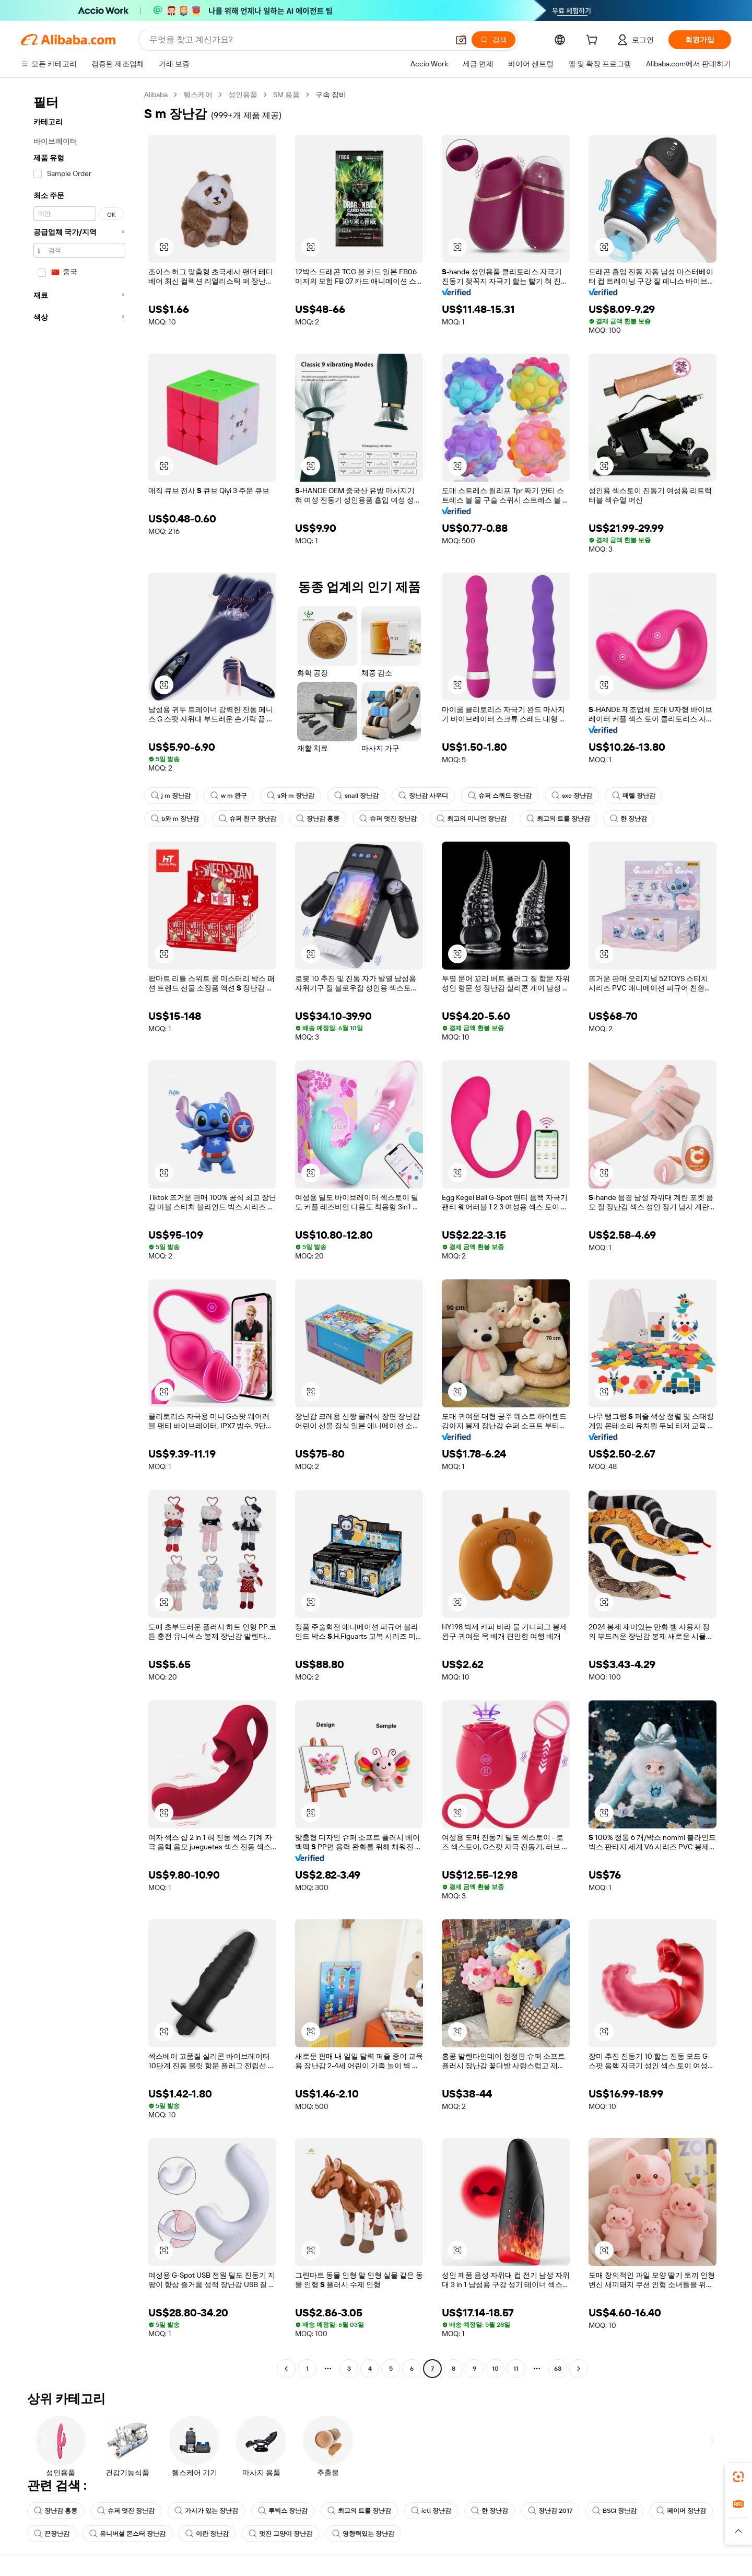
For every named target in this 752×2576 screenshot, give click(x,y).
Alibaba (156, 94)
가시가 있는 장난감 (206, 2511)
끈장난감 (51, 2534)
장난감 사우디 (423, 795)
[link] (738, 2476)
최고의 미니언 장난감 (472, 818)
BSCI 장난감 (614, 2511)
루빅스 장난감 (283, 2511)
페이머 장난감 (681, 2511)
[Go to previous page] (286, 2368)
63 (557, 2368)
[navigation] (79, 1233)
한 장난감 (628, 818)
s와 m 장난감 (290, 795)
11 (516, 2368)
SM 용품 (286, 94)
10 (495, 2368)
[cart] (594, 41)
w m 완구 (228, 795)
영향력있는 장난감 (363, 2534)
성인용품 (242, 94)
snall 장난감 (356, 795)
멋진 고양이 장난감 (280, 2534)
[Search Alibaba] (297, 39)
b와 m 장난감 (175, 818)
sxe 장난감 (571, 795)
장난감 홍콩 (317, 818)
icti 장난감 (431, 2511)
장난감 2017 (550, 2511)
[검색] (493, 39)
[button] (461, 39)
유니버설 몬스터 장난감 (127, 2534)
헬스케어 (198, 94)
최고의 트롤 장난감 (558, 818)
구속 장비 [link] (330, 94)
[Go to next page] (578, 2368)
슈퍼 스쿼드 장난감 (500, 795)
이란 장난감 (207, 2534)
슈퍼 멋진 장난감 (388, 818)
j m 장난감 (171, 795)
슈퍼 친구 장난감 (247, 818)
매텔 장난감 (633, 795)
